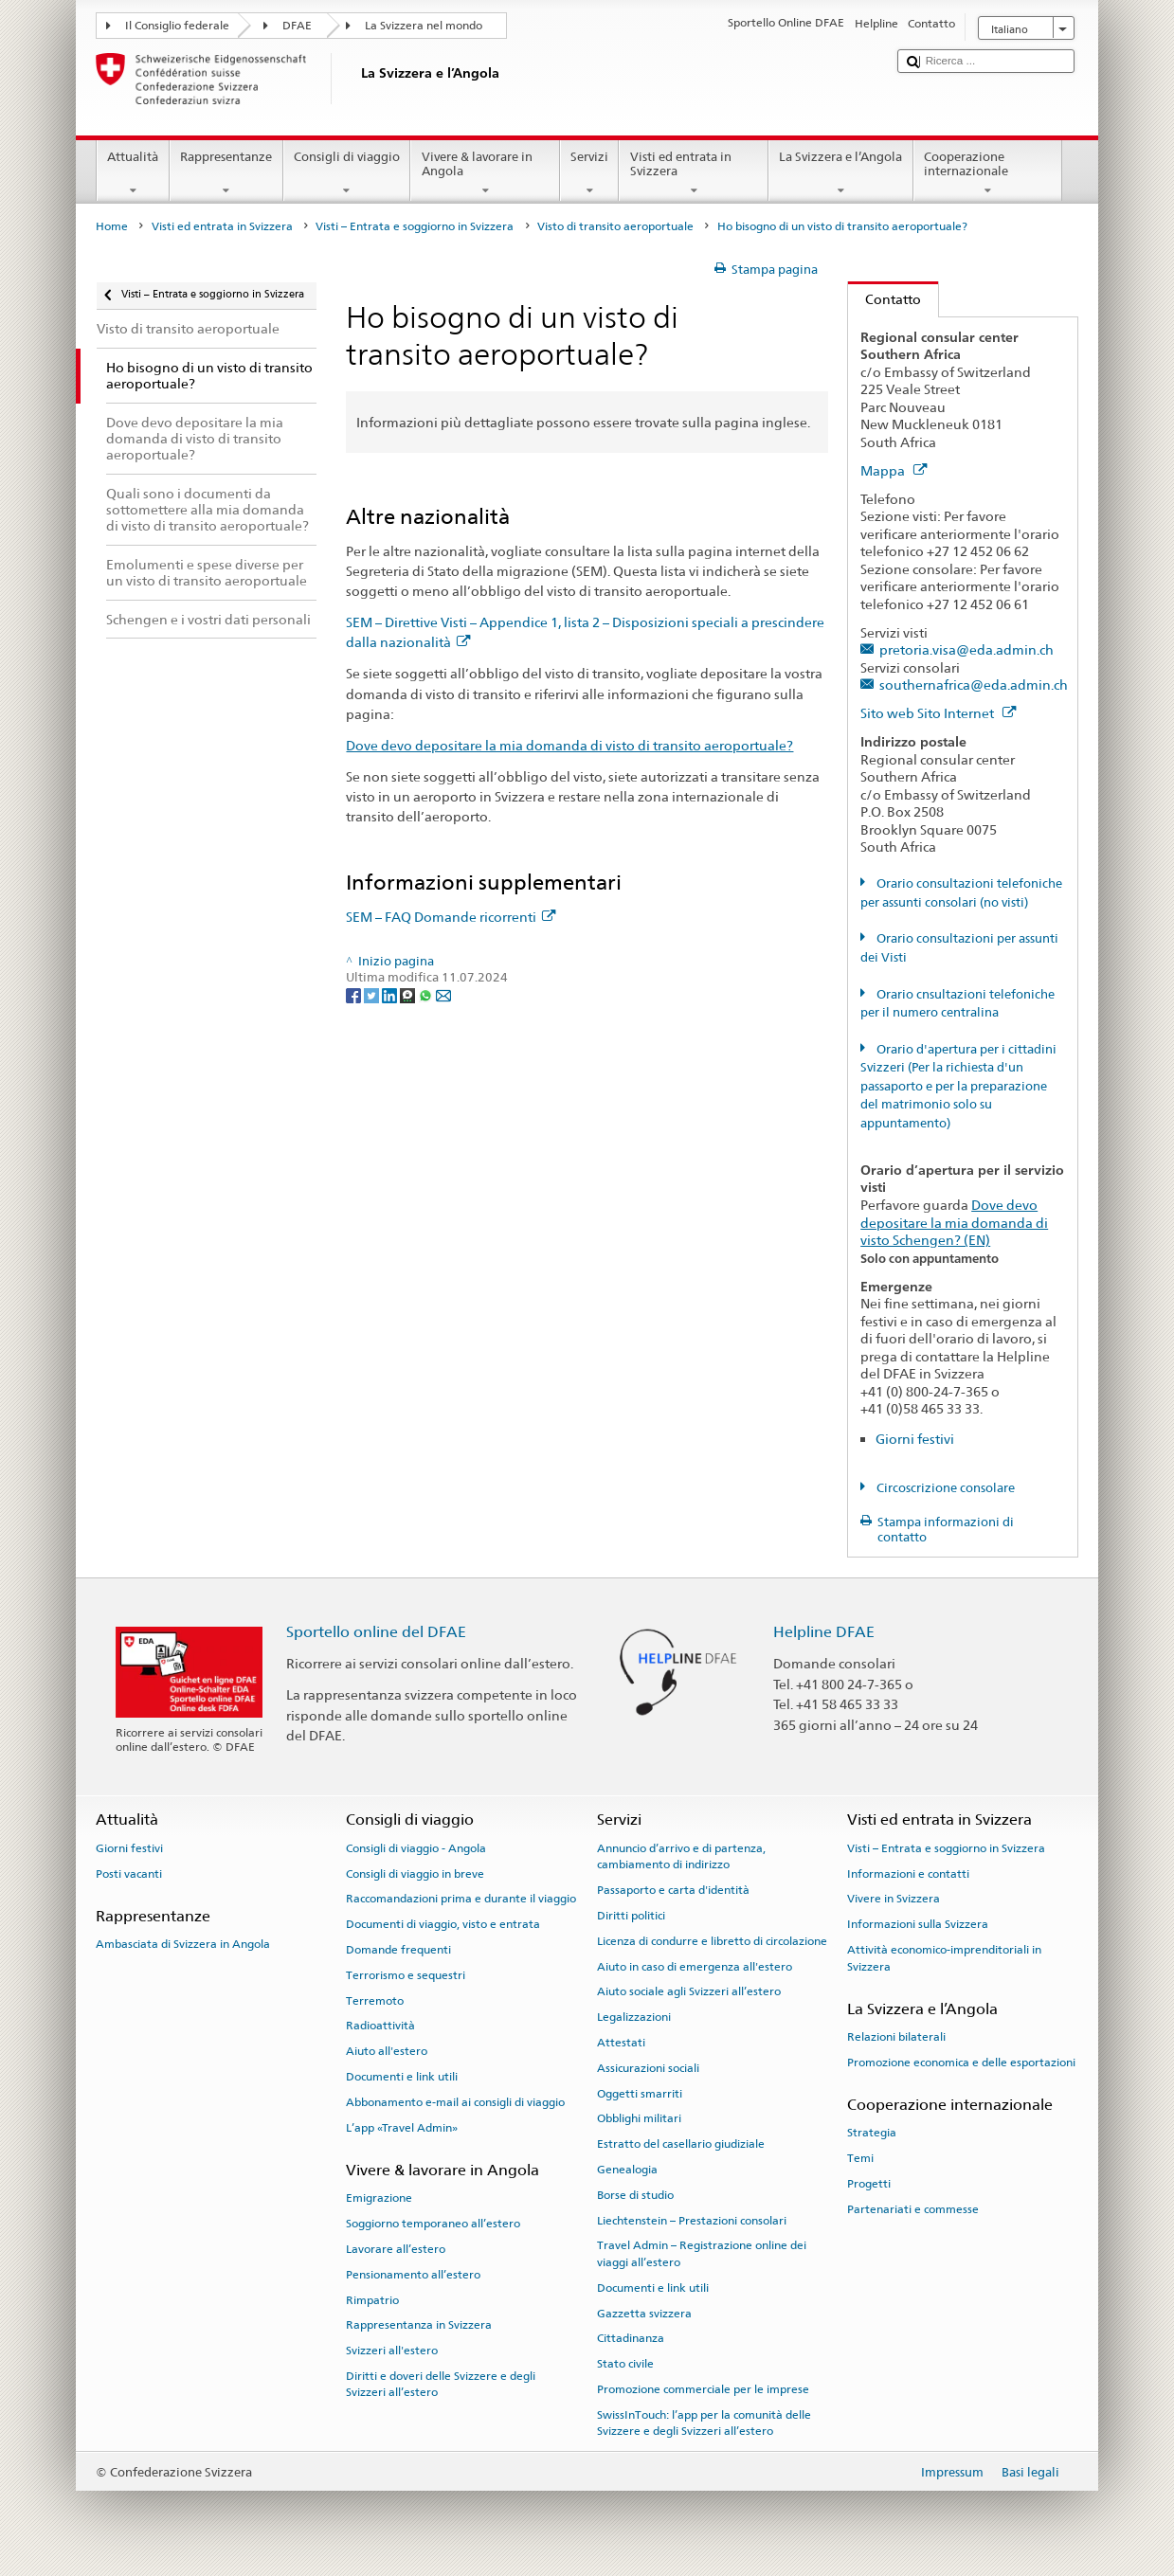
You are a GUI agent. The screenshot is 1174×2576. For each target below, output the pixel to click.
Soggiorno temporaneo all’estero (433, 2223)
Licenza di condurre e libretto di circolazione (712, 1941)
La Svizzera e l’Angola (840, 174)
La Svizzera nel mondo (423, 25)
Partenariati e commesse (913, 2209)
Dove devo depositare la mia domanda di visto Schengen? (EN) (954, 1222)
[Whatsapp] (427, 994)
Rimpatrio (372, 2299)
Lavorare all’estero (395, 2249)
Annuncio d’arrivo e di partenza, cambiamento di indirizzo (681, 1856)
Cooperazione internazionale (988, 174)
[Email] (443, 994)
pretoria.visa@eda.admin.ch (966, 649)
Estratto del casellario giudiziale (681, 2144)
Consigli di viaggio (347, 174)
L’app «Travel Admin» (402, 2128)
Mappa (893, 470)
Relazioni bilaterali (896, 2037)
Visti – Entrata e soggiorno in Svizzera (415, 226)
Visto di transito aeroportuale (615, 226)
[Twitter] (373, 994)
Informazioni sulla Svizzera (917, 1924)
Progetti (869, 2183)
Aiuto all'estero (386, 2051)
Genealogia (627, 2169)
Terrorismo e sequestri (405, 1975)
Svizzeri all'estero (392, 2350)
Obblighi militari (639, 2118)
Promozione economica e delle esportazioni (961, 2062)
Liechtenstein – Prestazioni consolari (691, 2219)
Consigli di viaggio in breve (415, 1873)
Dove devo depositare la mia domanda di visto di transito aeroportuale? (569, 745)
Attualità (133, 174)
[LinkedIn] (391, 994)
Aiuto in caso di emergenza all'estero (694, 1966)
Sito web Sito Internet (938, 713)
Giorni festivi (915, 1439)
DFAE (297, 25)
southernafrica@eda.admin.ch (973, 684)
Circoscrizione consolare (944, 1488)
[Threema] (409, 994)
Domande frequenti (398, 1949)
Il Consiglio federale (177, 25)
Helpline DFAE (824, 1632)
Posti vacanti (129, 1873)
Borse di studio (635, 2195)
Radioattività (380, 2025)
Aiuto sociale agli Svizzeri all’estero (689, 1991)
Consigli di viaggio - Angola (416, 1848)
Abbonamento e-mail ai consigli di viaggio (455, 2102)
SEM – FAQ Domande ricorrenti (450, 917)
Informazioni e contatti (908, 1873)
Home (112, 226)
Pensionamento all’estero (413, 2274)
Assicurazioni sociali (648, 2068)
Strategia (871, 2132)
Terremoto (375, 2000)
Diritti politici (631, 1915)
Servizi (590, 174)
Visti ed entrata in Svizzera (694, 174)
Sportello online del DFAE (376, 1632)
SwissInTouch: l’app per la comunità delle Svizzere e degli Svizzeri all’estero (704, 2423)
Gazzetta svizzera (644, 2312)
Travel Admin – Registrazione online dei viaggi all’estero (701, 2253)
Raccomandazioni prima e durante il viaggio (461, 1898)
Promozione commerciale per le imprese (703, 2389)
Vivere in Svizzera (893, 1898)
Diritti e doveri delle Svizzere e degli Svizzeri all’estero (440, 2384)
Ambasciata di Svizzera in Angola (183, 1944)
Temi (860, 2158)
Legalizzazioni (634, 2017)
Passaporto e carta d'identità (673, 1890)
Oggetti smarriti (639, 2092)
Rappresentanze (226, 174)
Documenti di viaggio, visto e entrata (443, 1924)
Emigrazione (379, 2198)
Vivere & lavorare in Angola (485, 174)
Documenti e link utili (402, 2076)
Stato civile (625, 2363)
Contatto (884, 299)
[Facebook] (355, 994)
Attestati (621, 2042)
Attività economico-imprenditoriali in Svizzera (944, 1958)
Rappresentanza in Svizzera (419, 2325)
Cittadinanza (630, 2338)
